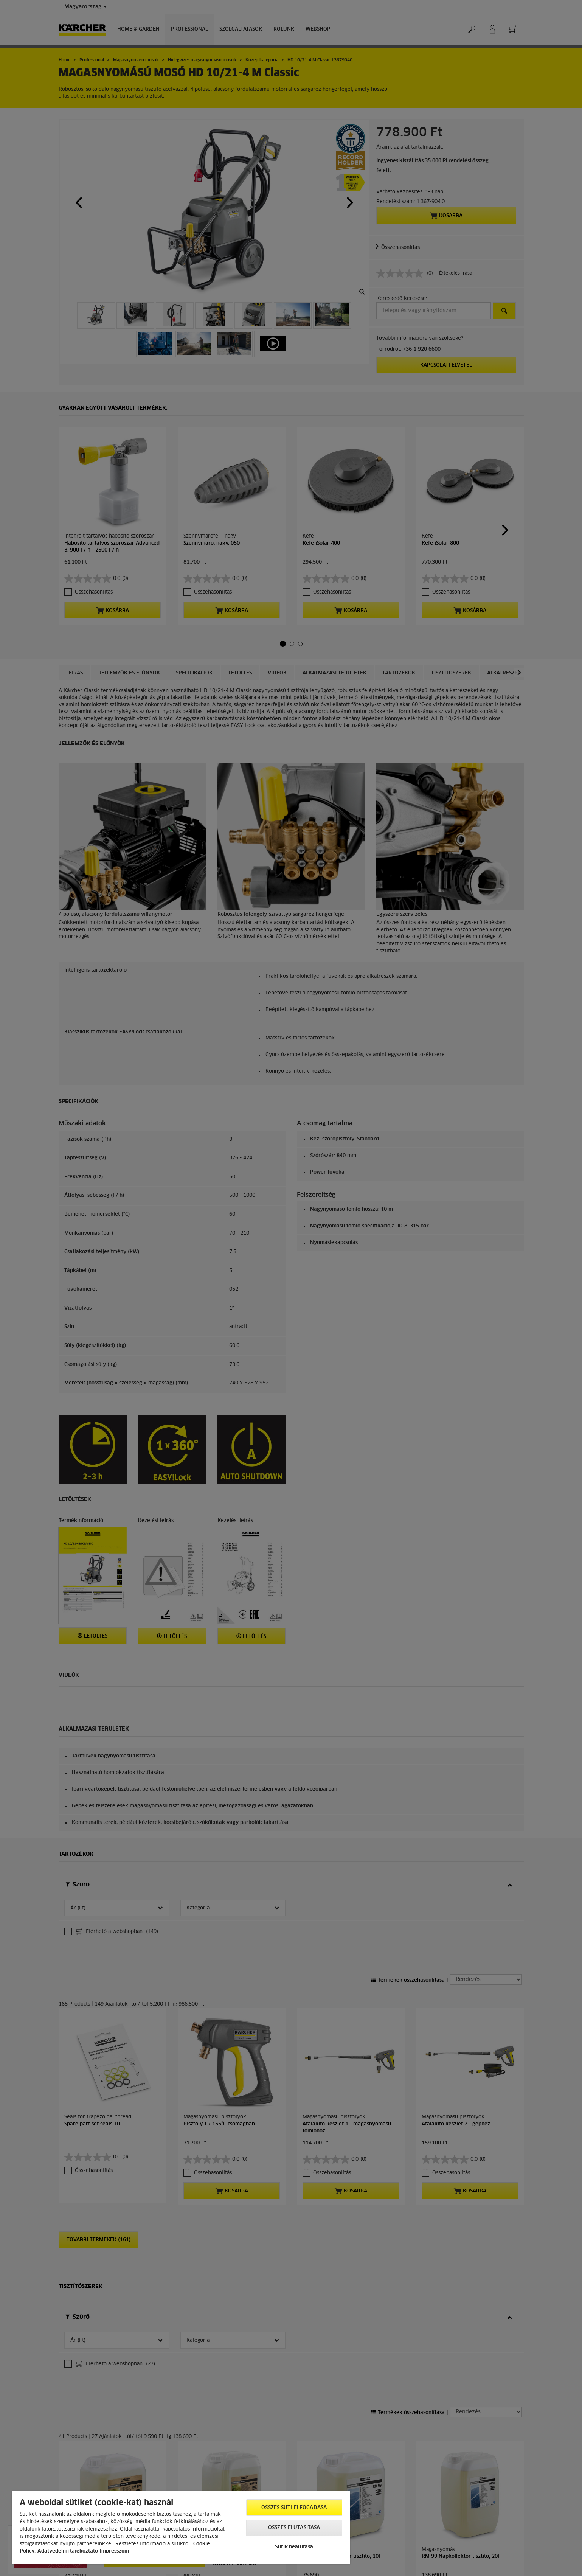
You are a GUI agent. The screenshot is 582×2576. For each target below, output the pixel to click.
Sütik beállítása (294, 2547)
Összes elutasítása (294, 2527)
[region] (181, 2527)
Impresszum (114, 2551)
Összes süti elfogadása (294, 2507)
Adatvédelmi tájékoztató (67, 2551)
